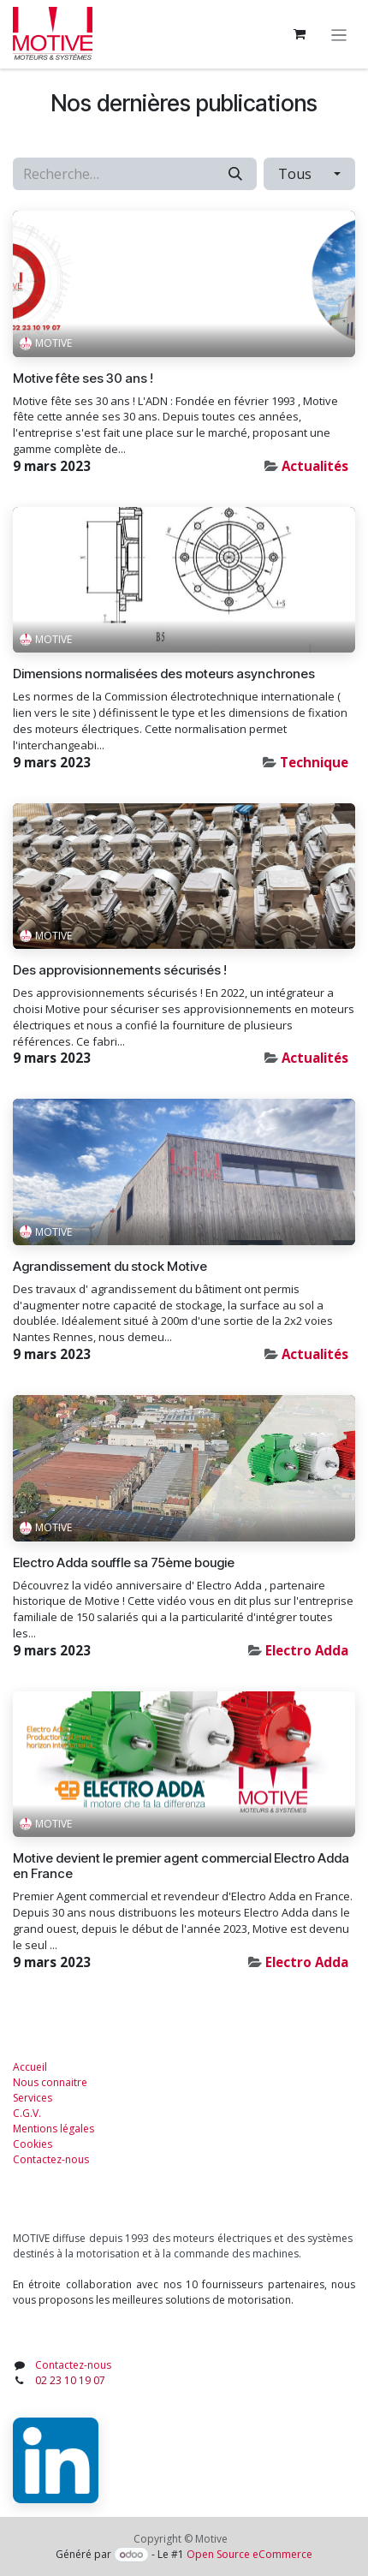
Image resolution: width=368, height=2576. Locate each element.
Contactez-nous (51, 2159)
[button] (309, 174)
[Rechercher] (235, 174)
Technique (314, 762)
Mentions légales (53, 2128)
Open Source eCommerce (249, 2554)
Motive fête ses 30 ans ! (83, 378)
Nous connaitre (50, 2082)
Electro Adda (306, 1650)
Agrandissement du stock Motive (110, 1266)
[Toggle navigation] (339, 34)
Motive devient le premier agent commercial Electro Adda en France (181, 1866)
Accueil (30, 2067)
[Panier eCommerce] (299, 34)
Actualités (315, 465)
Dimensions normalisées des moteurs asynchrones (164, 674)
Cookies (32, 2144)
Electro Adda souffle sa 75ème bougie (123, 1563)
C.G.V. (27, 2113)
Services (32, 2097)
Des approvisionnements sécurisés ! (120, 970)
